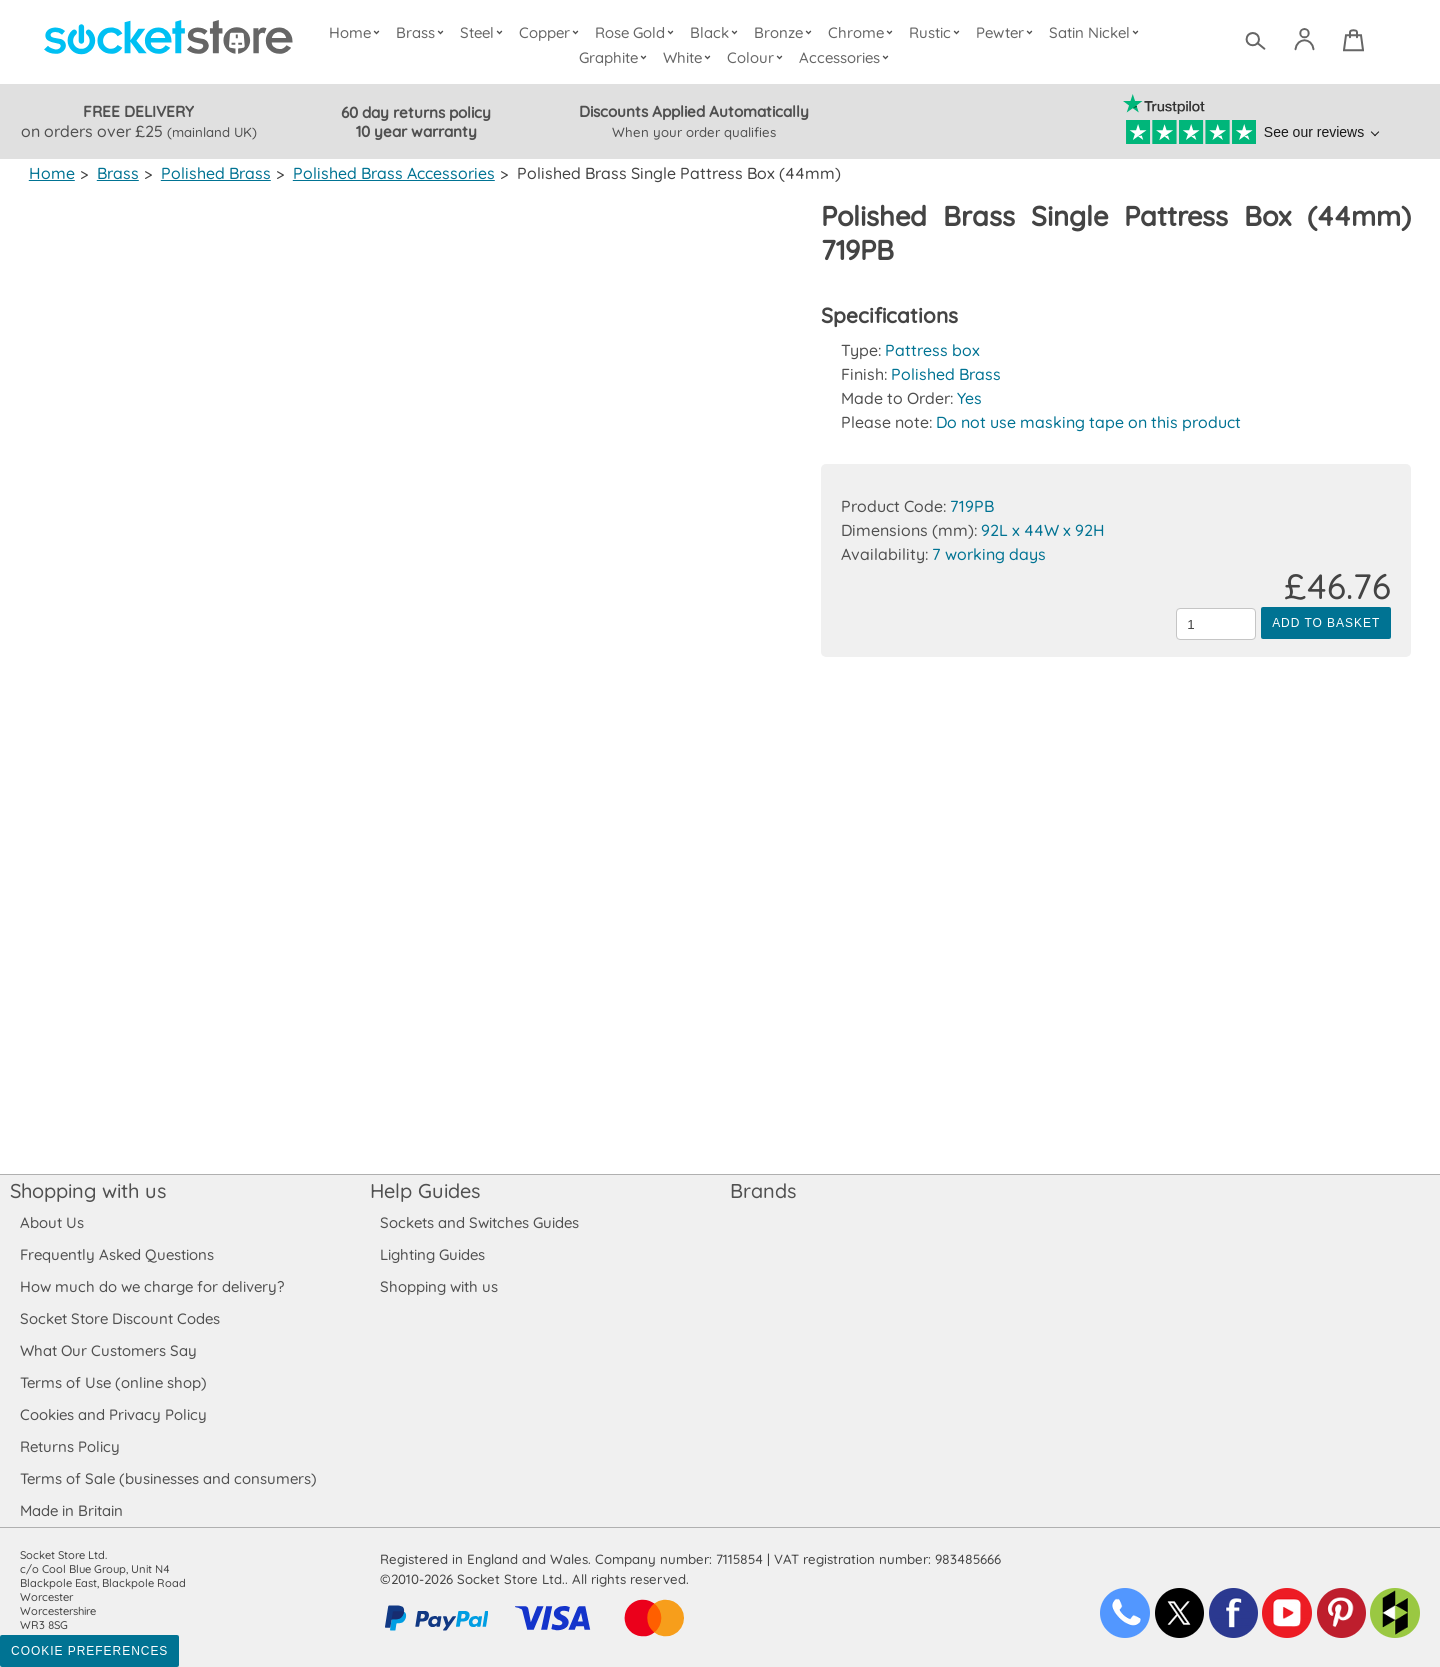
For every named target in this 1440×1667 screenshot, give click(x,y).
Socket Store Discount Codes (119, 1318)
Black (718, 32)
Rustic (936, 32)
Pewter (1007, 32)
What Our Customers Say (108, 1350)
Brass (425, 32)
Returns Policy (69, 1446)
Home (359, 32)
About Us (51, 1222)
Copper (553, 32)
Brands (763, 1190)
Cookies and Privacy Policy (113, 1414)
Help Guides (425, 1190)
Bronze (786, 32)
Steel (485, 32)
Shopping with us (88, 1190)
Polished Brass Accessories (388, 173)
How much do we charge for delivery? (151, 1286)
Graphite (616, 57)
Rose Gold (639, 32)
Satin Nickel (1095, 32)
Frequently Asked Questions (116, 1254)
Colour (758, 57)
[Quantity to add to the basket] (1216, 624)
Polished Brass (212, 173)
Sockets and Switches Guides (480, 1222)
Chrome (863, 32)
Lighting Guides (433, 1254)
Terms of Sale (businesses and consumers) (167, 1478)
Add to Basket (1326, 623)
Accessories (847, 57)
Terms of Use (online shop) (113, 1382)
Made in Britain (72, 1510)
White (690, 57)
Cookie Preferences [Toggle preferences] (89, 1651)
